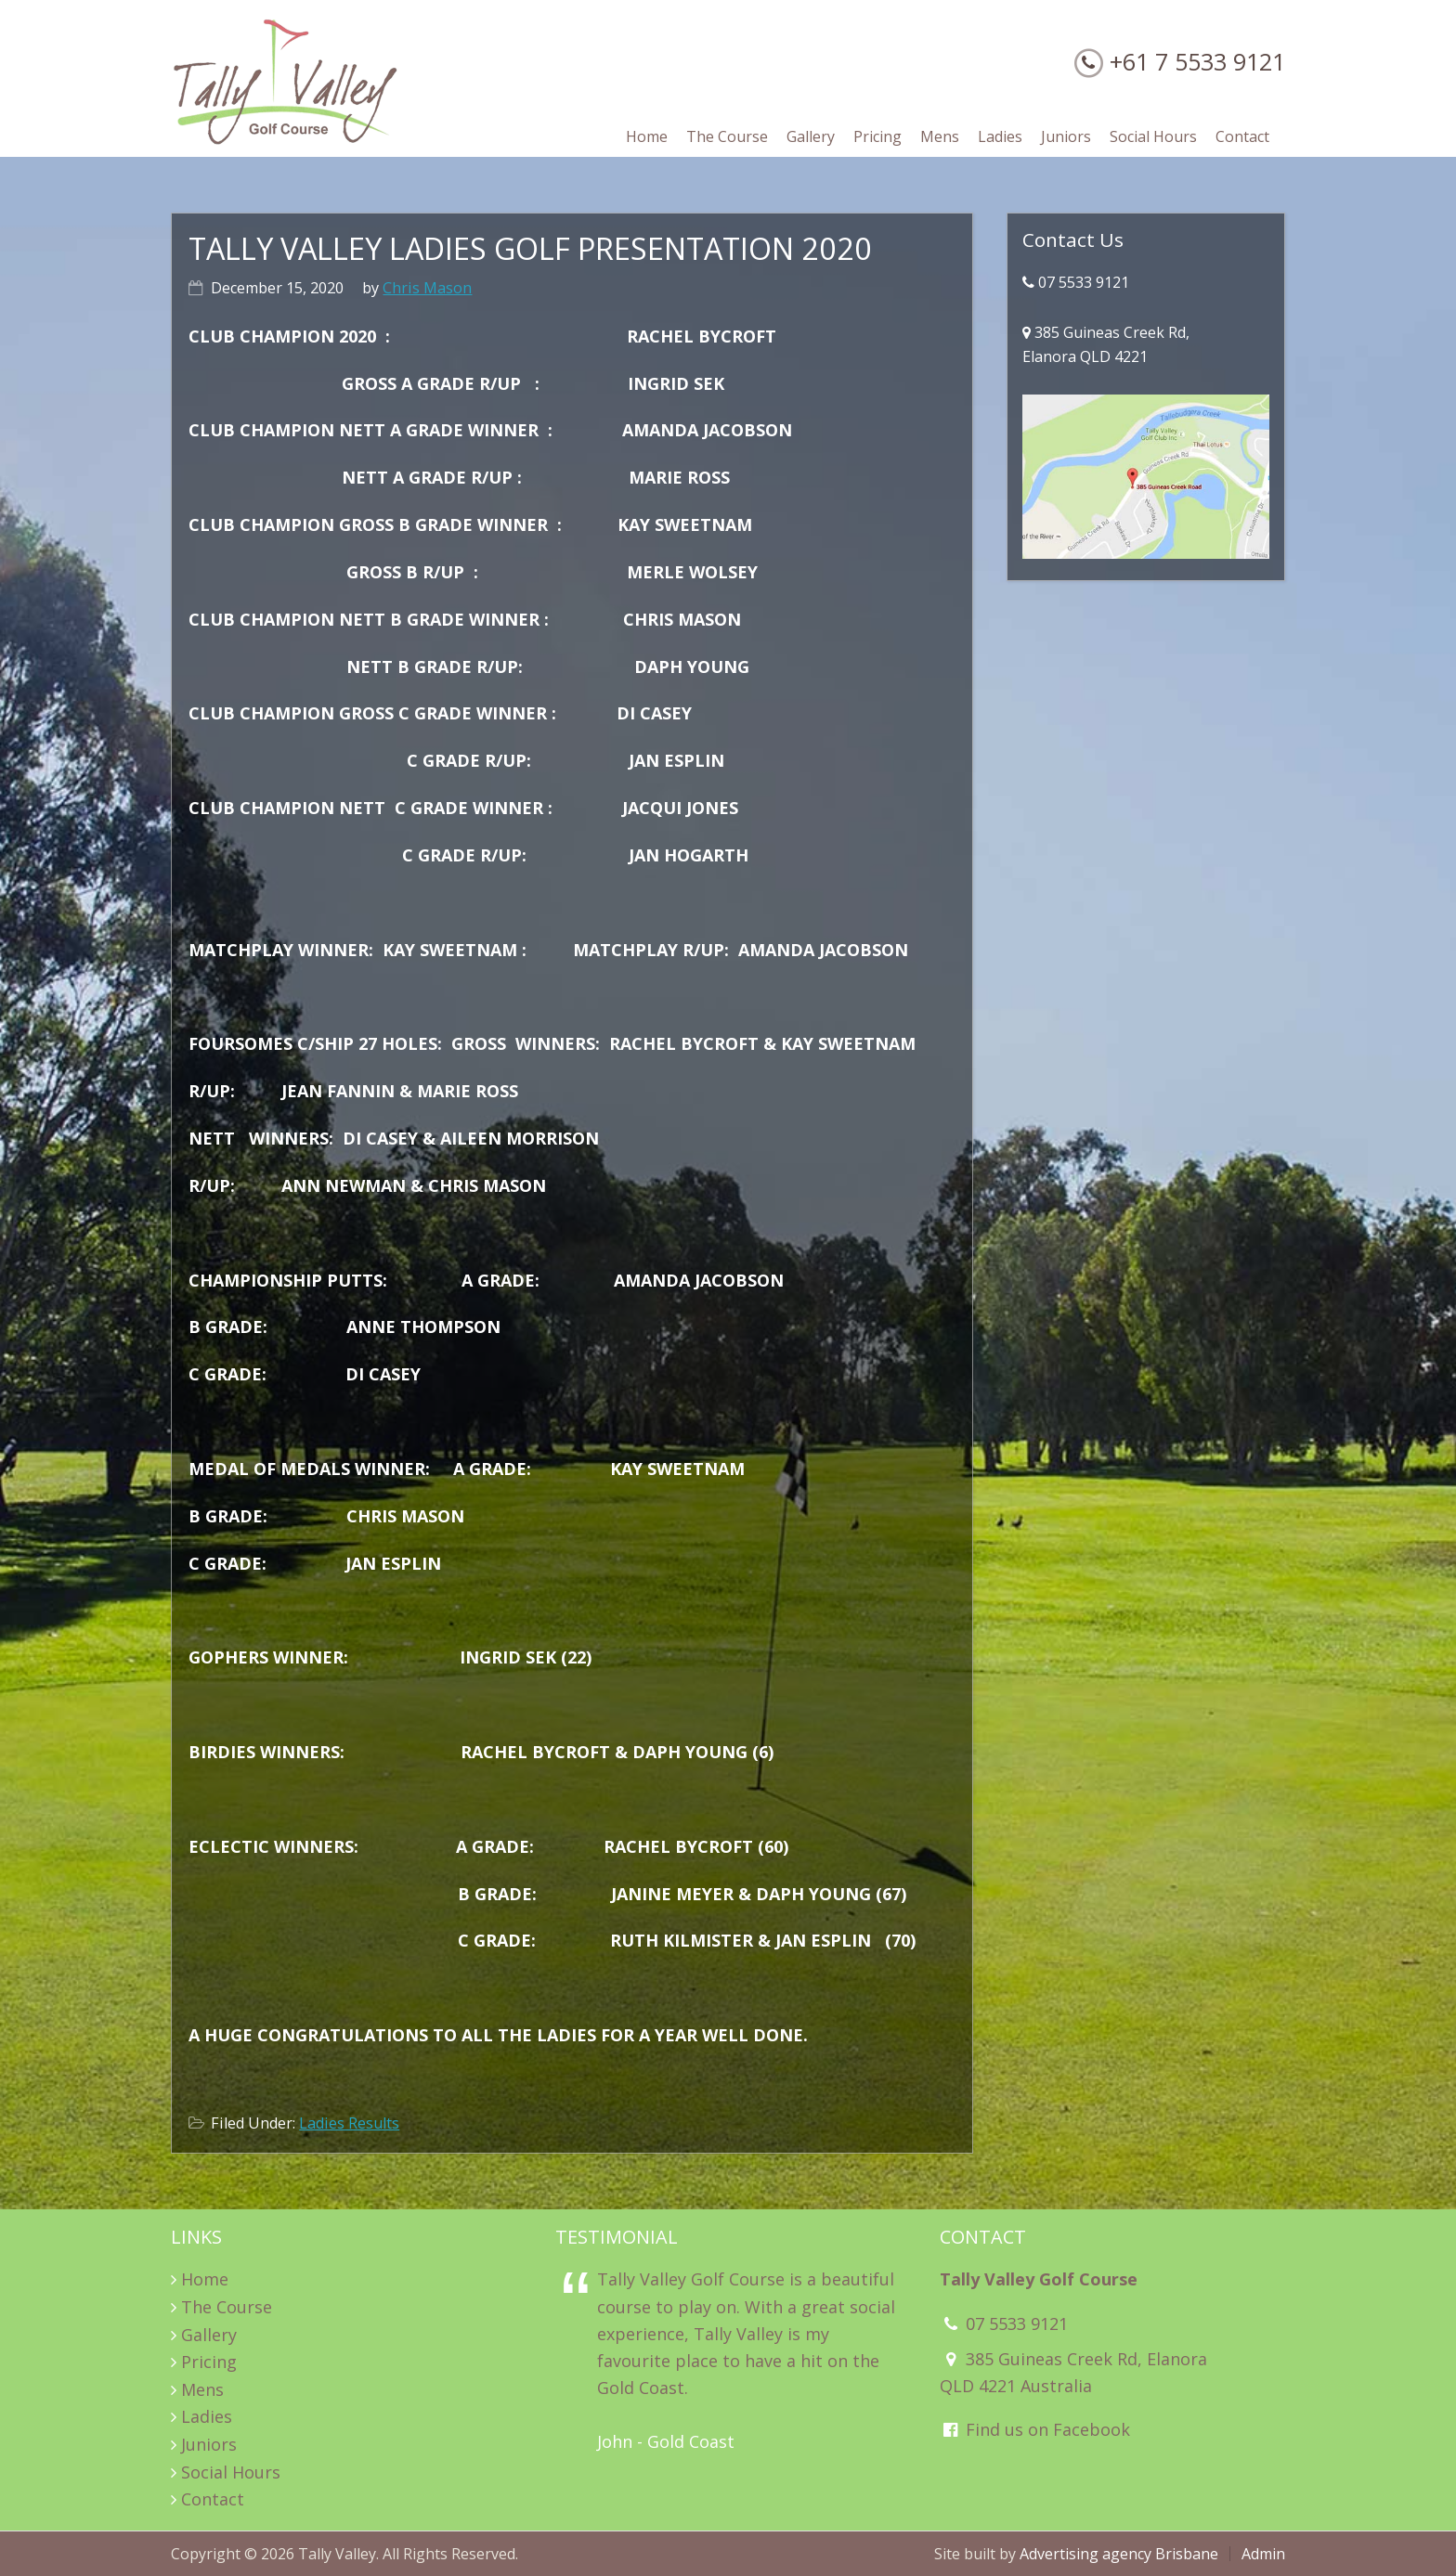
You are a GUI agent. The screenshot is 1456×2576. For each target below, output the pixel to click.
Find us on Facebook (1035, 2429)
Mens (202, 2389)
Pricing (209, 2361)
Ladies (206, 2416)
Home (204, 2279)
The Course (226, 2307)
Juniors (209, 2444)
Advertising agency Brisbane (1119, 2554)
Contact (212, 2499)
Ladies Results (349, 2123)
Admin (1263, 2553)
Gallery (209, 2335)
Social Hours (230, 2472)
